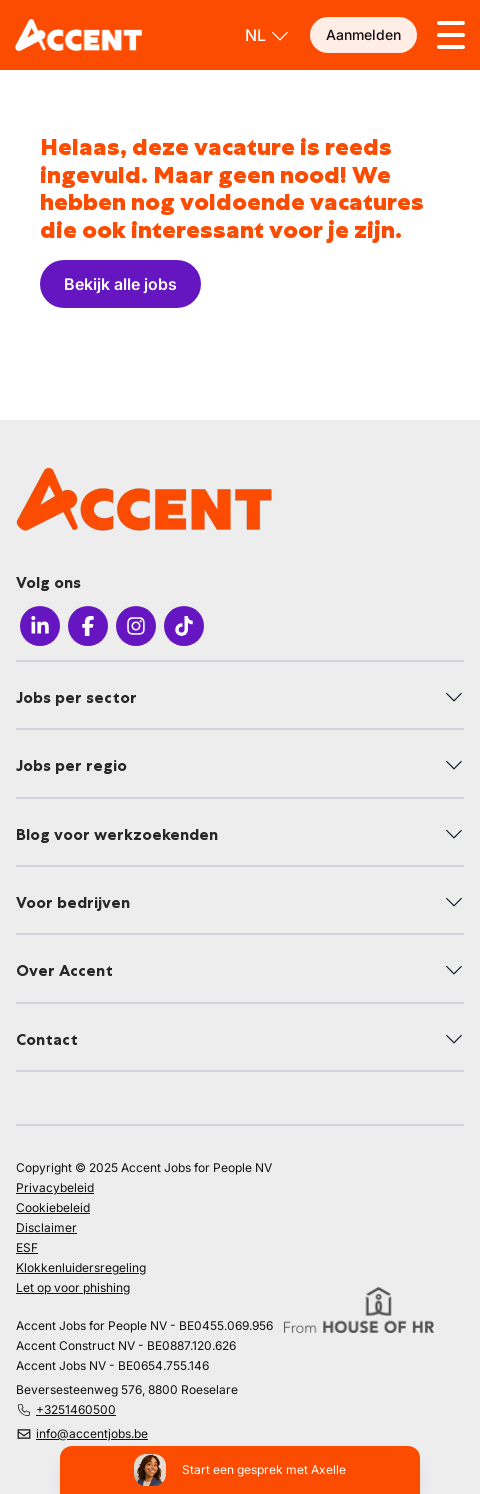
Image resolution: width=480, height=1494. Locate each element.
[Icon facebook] (88, 629)
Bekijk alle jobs (120, 284)
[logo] (78, 35)
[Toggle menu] (451, 35)
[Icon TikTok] (184, 629)
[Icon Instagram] (136, 629)
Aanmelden (363, 34)
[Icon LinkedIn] (40, 629)
